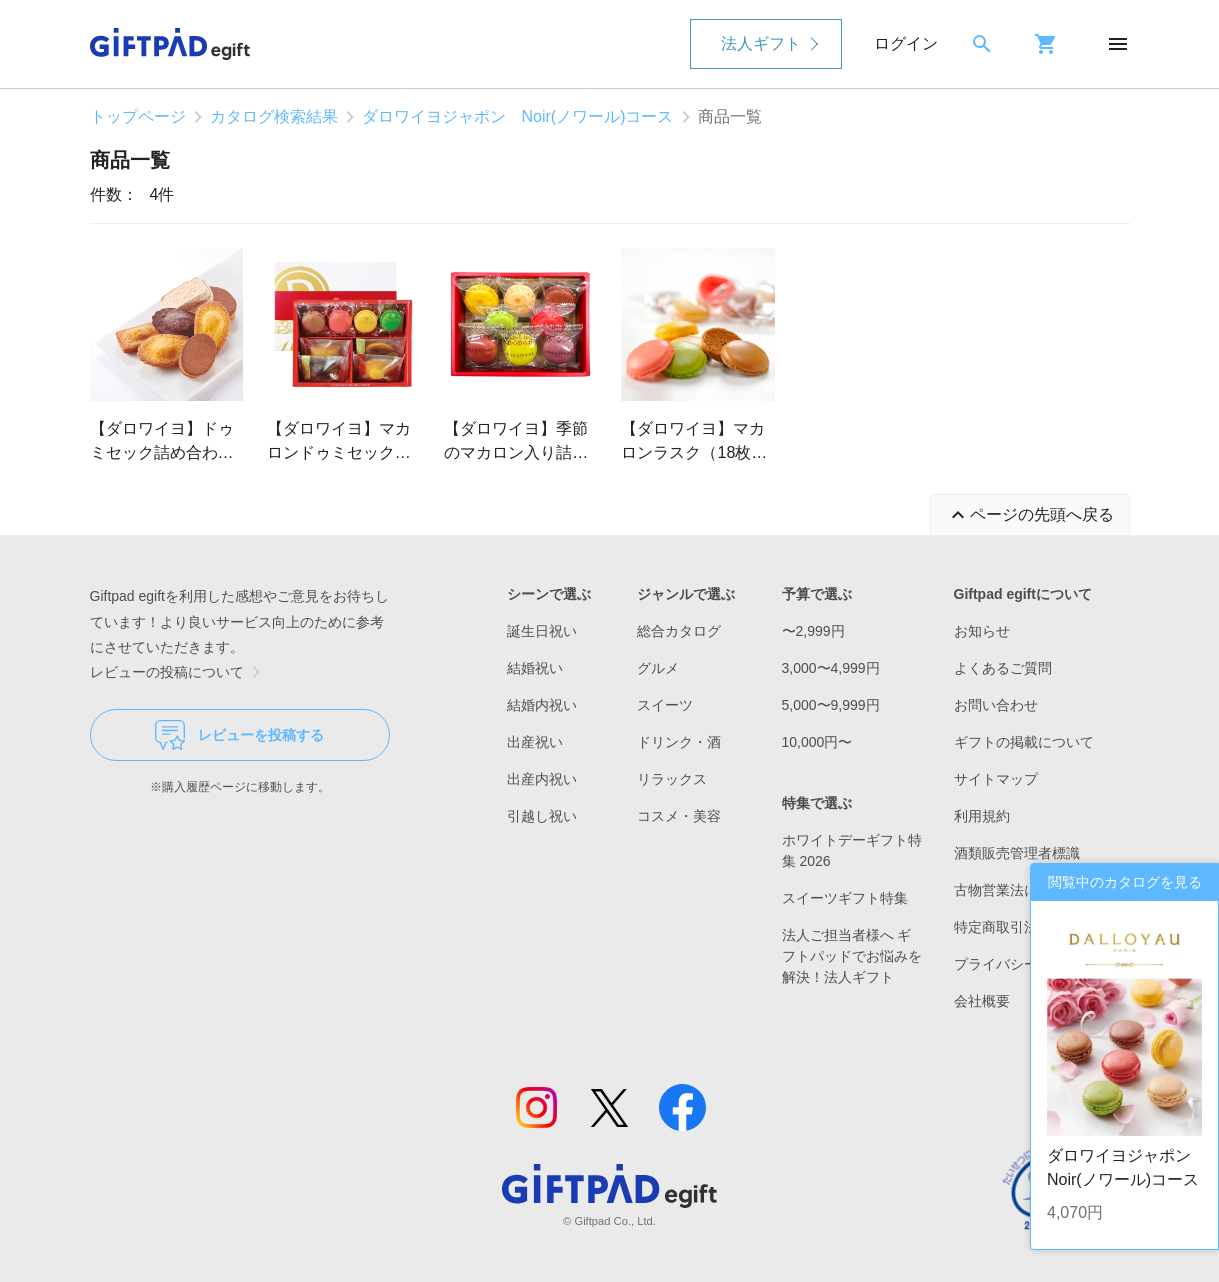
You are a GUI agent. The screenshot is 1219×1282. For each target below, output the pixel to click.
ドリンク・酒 (679, 742)
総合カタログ (679, 631)
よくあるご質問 (1003, 668)
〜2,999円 (813, 631)
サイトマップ (996, 779)
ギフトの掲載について (1024, 742)
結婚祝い (535, 668)
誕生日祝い (542, 631)
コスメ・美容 (679, 816)
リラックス (672, 779)
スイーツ (665, 705)
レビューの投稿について (179, 672)
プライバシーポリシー (1024, 964)
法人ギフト (761, 43)
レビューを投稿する (239, 735)
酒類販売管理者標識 (1017, 853)
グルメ (658, 668)
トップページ (138, 116)
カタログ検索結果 (274, 116)
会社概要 (982, 1001)
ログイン (906, 43)
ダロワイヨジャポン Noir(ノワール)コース (518, 116)
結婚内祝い (542, 705)
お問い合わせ (996, 705)
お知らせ (982, 631)
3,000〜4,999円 (831, 668)
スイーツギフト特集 (845, 898)
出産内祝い (542, 779)
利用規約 (982, 816)
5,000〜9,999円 (831, 705)
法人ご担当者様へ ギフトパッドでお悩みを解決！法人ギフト (852, 956)
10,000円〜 (817, 742)
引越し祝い (542, 816)
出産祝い (535, 742)
